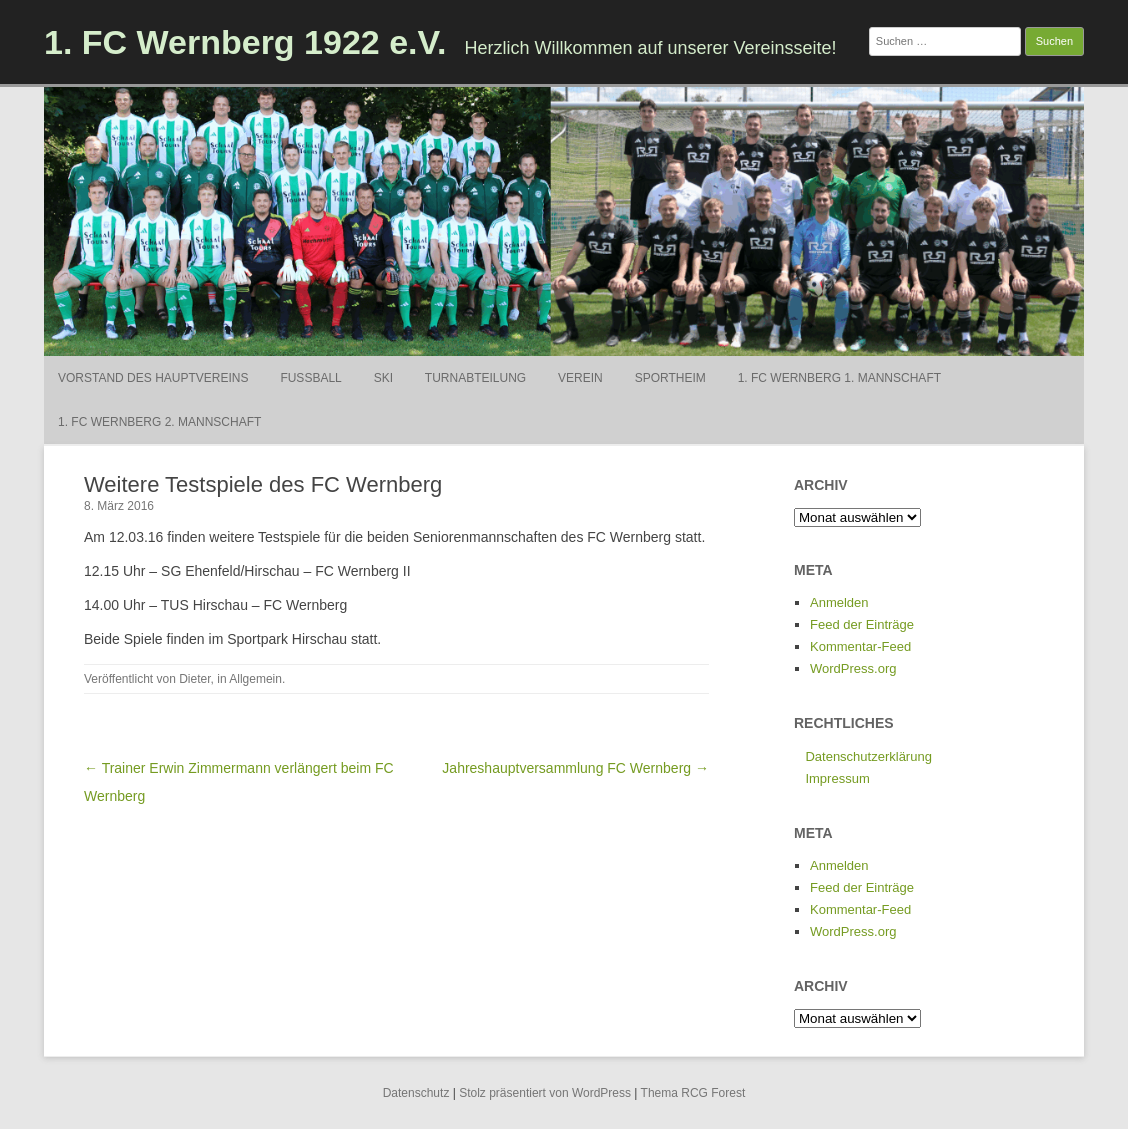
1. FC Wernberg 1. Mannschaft (839, 378)
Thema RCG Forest (693, 1093)
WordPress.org (853, 668)
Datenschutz (416, 1093)
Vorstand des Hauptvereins (153, 378)
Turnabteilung (475, 378)
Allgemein (255, 679)
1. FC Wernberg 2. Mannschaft (159, 422)
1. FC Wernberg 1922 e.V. (245, 42)
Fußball (310, 378)
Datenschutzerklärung (868, 756)
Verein (580, 378)
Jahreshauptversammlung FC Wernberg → (575, 768)
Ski (383, 378)
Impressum (837, 778)
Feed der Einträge (862, 624)
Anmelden (839, 602)
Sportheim (670, 378)
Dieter (194, 679)
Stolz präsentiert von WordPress (545, 1093)
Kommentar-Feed (860, 646)
